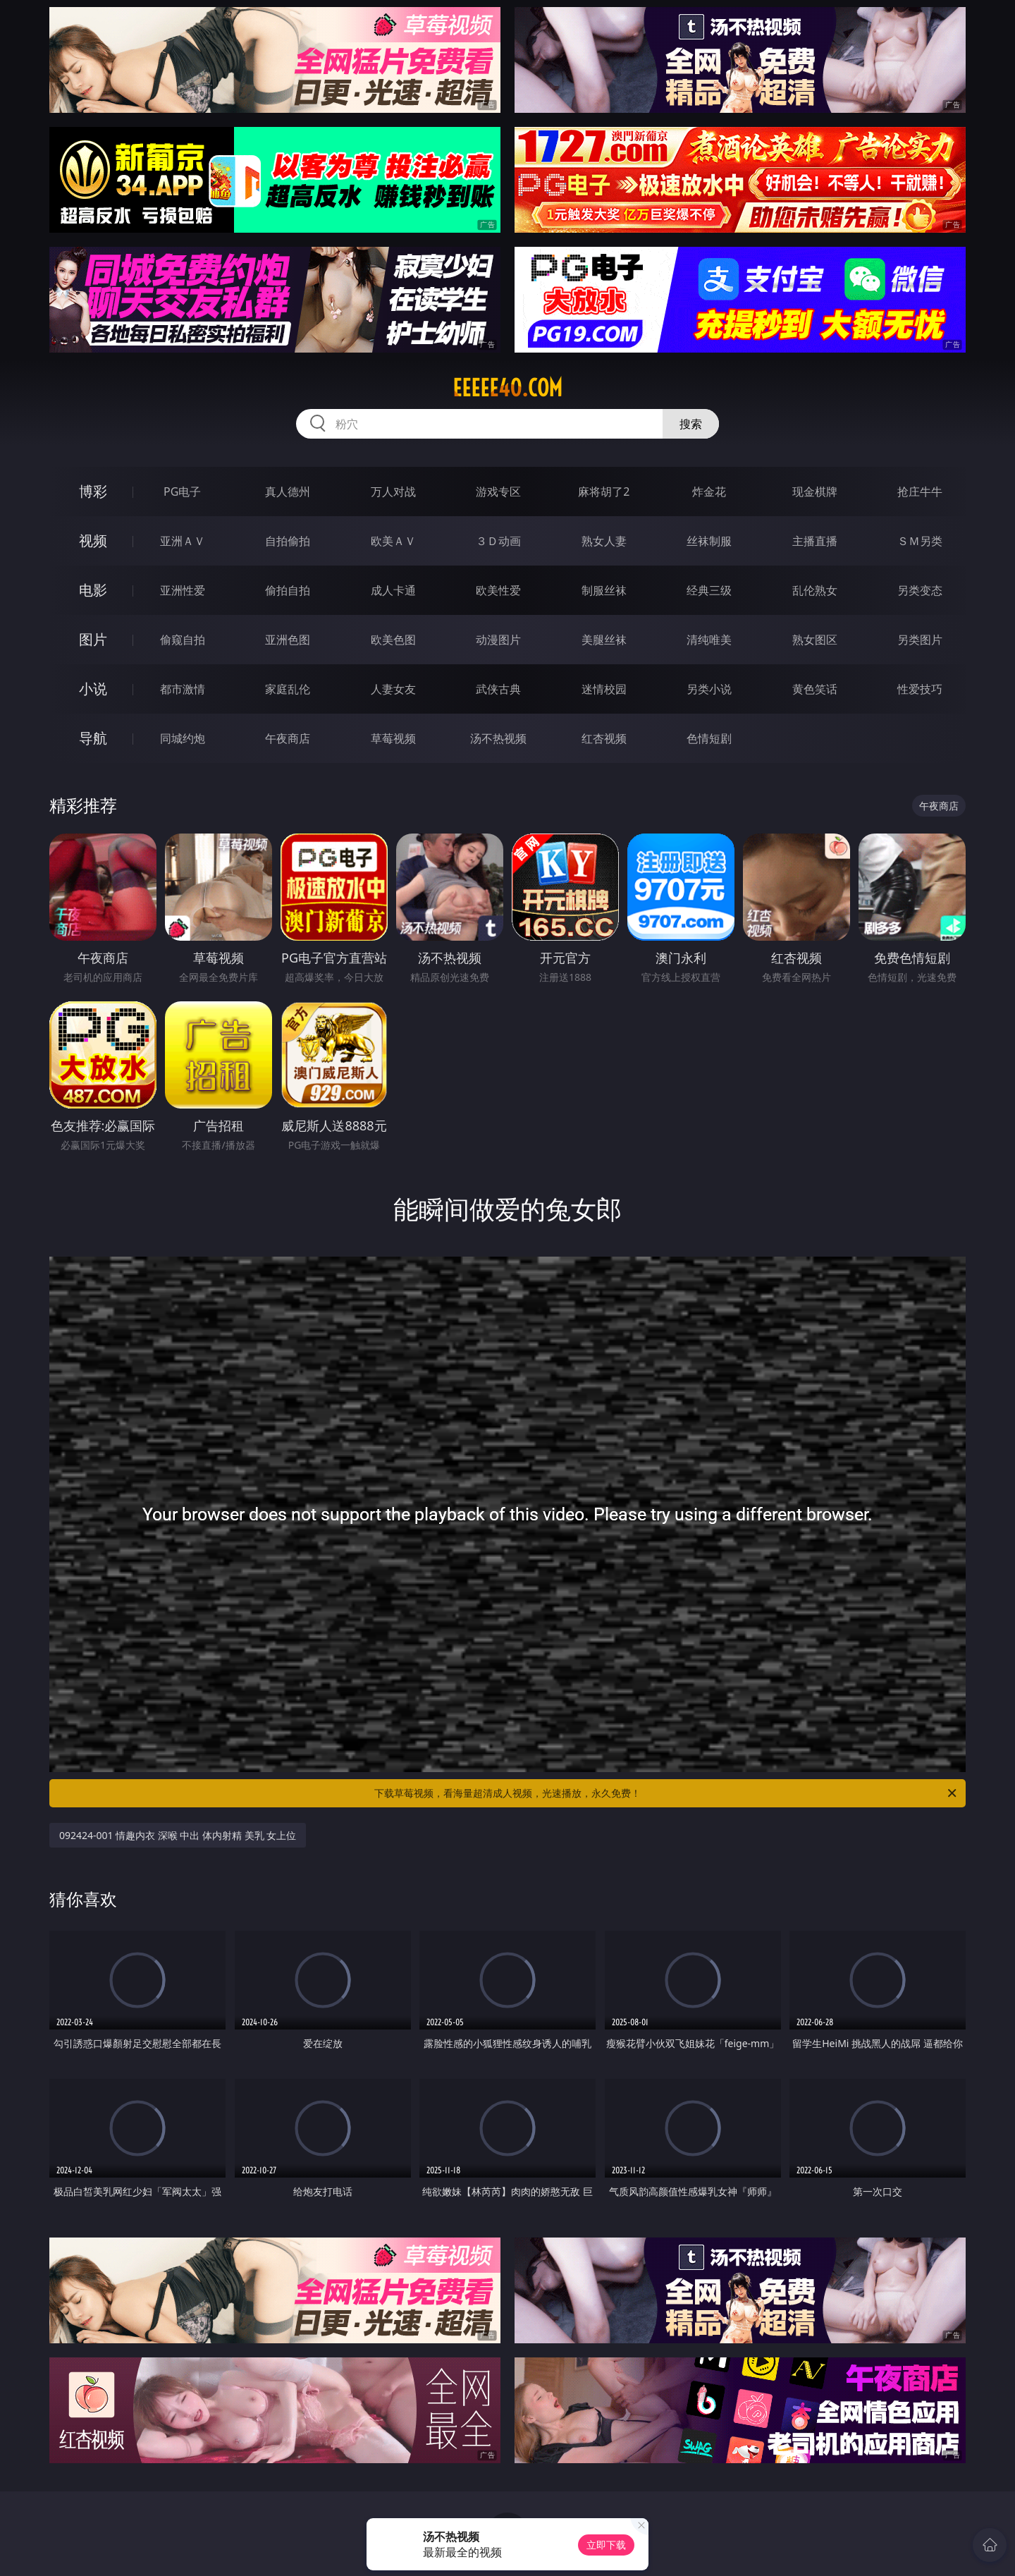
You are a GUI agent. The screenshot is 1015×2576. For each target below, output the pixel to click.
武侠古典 (498, 689)
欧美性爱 (498, 590)
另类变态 (919, 590)
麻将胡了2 (603, 491)
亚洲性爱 (182, 590)
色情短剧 (709, 738)
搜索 (690, 424)
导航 (93, 737)
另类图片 (919, 639)
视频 (93, 540)
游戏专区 (498, 491)
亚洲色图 (287, 639)
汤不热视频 (498, 738)
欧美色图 (393, 639)
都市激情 (182, 689)
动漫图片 (498, 639)
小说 (93, 688)
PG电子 (182, 491)
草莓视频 (393, 738)
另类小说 (709, 689)
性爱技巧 (919, 689)
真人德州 (287, 491)
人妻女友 (393, 689)
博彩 (93, 491)
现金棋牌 (814, 491)
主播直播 (814, 541)
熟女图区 (814, 639)
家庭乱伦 (287, 689)
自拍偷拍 (287, 541)
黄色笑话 (814, 689)
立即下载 (606, 2544)
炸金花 (709, 491)
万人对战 (393, 491)
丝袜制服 (709, 541)
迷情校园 (604, 689)
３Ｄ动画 (498, 541)
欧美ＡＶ (393, 541)
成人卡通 (393, 590)
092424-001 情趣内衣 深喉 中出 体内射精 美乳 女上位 (177, 1835)
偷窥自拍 (182, 639)
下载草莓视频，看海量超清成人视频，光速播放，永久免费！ (666, 1793)
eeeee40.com (507, 388)
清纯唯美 (709, 639)
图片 (93, 639)
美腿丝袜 (604, 639)
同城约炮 (182, 738)
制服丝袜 (604, 590)
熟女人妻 (604, 541)
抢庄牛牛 (919, 491)
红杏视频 (604, 738)
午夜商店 (287, 738)
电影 (93, 589)
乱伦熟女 (814, 590)
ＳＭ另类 (919, 541)
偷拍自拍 (287, 590)
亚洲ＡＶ (182, 541)
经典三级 (709, 590)
